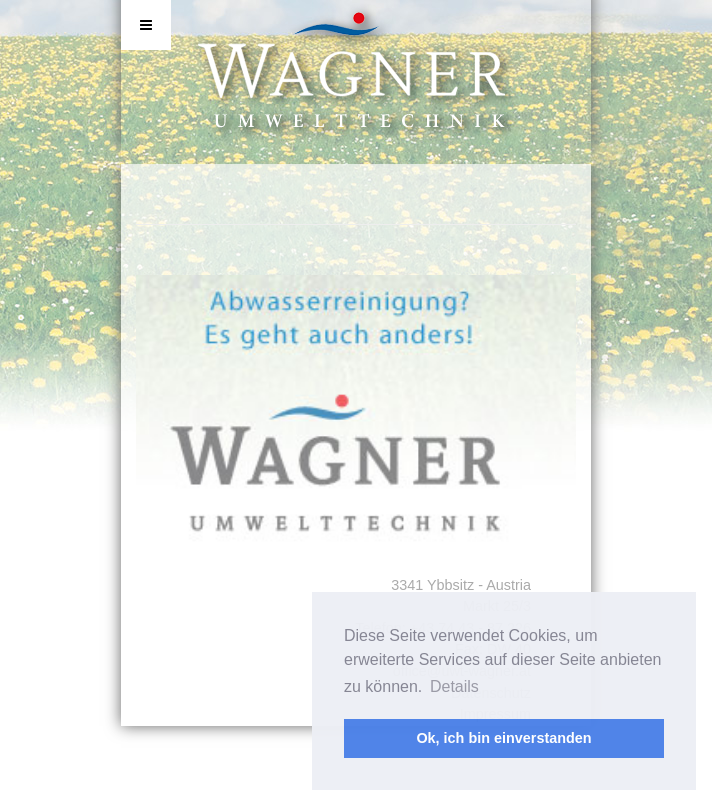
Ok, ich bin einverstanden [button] (503, 738)
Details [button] (454, 686)
